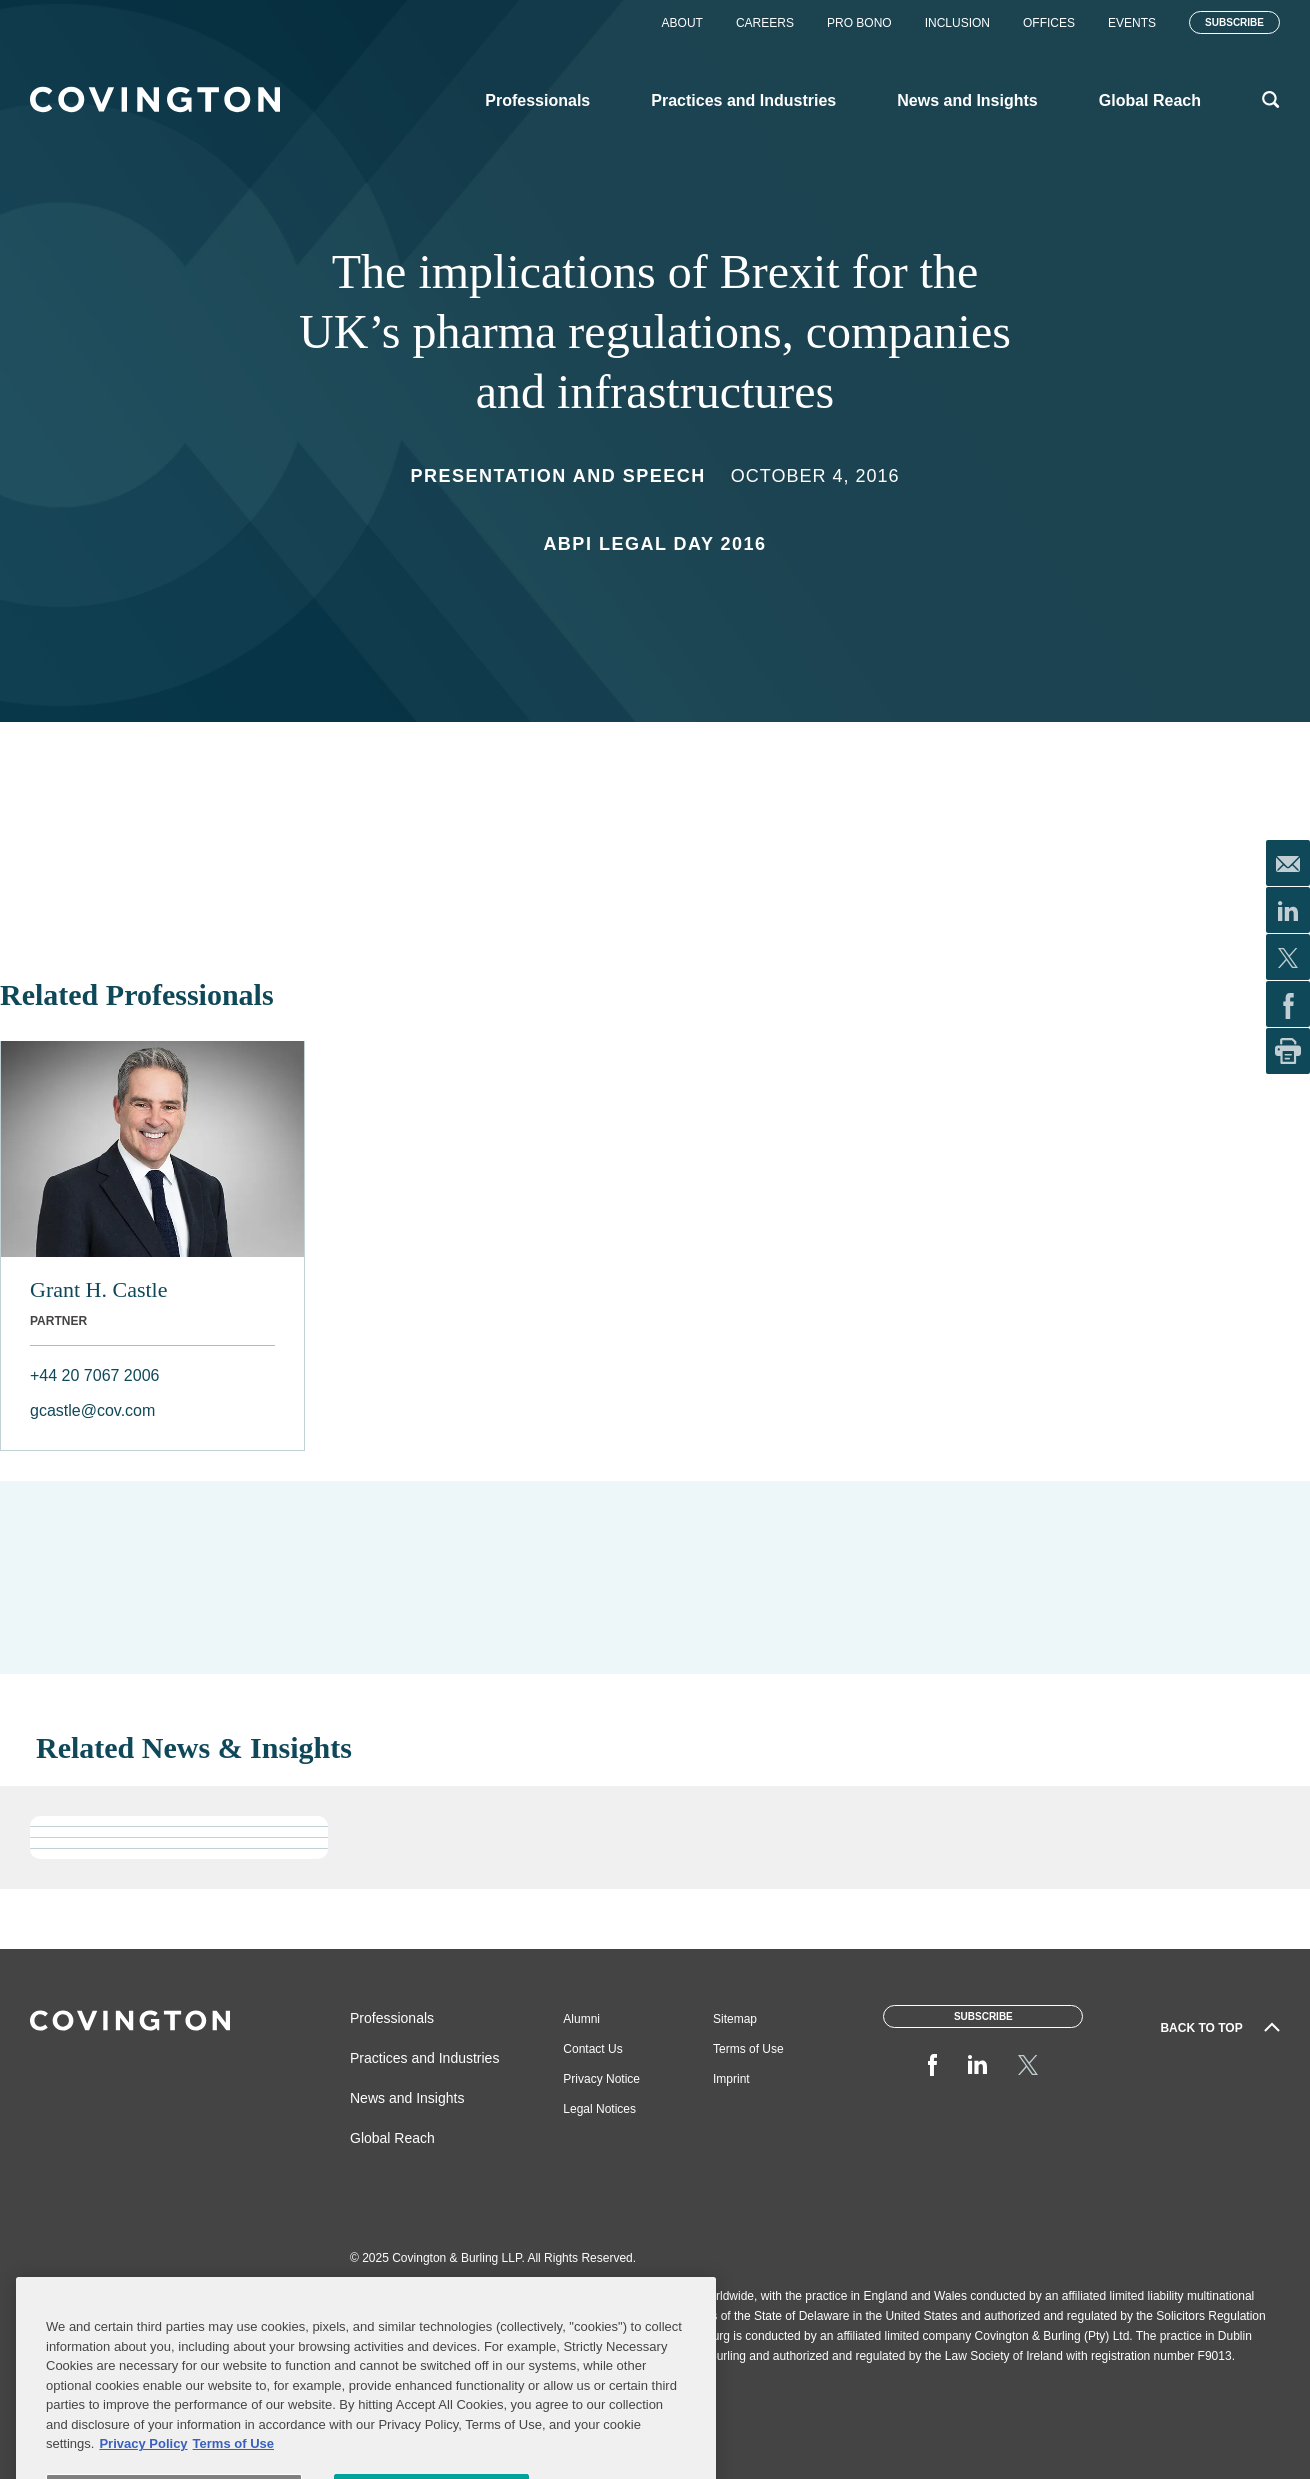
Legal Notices (599, 2109)
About (682, 23)
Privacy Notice (601, 2079)
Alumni (581, 2019)
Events (1132, 23)
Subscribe (1234, 22)
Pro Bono (859, 23)
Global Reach (392, 2138)
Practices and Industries (424, 2058)
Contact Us (592, 2049)
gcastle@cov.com (92, 1410)
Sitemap (735, 2019)
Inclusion (957, 23)
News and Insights (407, 2098)
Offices (1049, 23)
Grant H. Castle (98, 1289)
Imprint (731, 2079)
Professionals (392, 2018)
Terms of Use (748, 2049)
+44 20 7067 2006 (94, 1375)
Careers (765, 23)
